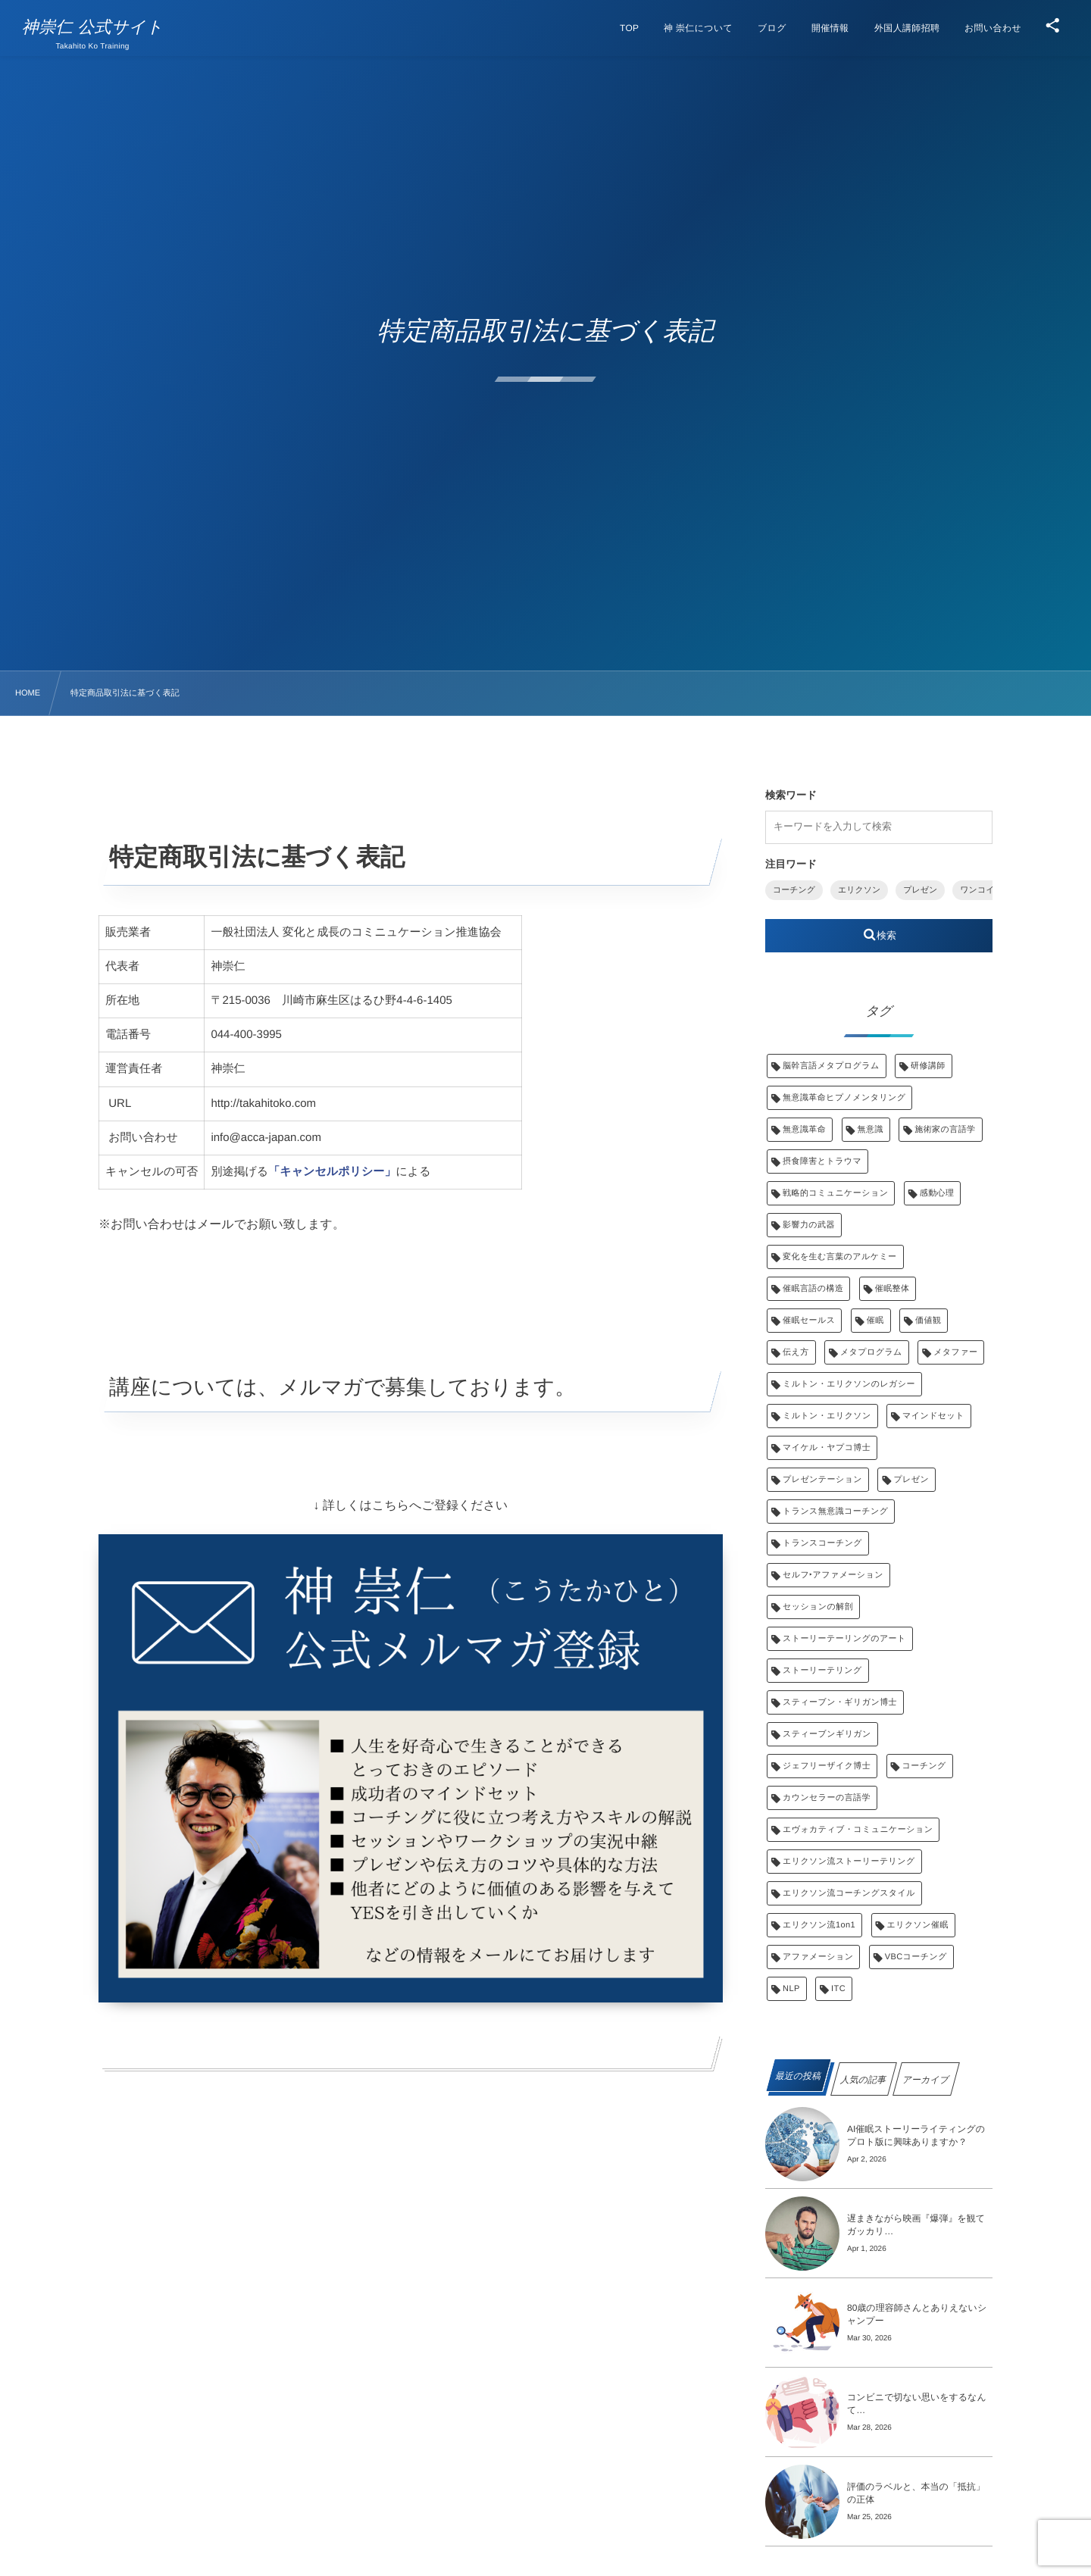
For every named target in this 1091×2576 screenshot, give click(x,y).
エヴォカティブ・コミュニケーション (858, 1829)
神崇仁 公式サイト (93, 27)
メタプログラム (871, 1352)
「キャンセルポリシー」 (331, 1171)
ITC (838, 1988)
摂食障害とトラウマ (822, 1161)
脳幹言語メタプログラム (831, 1066)
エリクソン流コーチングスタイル (849, 1893)
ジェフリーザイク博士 (827, 1766)
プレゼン (920, 890)
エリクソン (859, 890)
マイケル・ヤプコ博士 (827, 1447)
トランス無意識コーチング (835, 1511)
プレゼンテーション (822, 1479)
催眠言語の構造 (813, 1288)
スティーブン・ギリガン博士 (840, 1702)
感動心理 (937, 1193)
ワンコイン (981, 890)
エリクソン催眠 (918, 1925)
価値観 (928, 1320)
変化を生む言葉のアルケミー (840, 1256)
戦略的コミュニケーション (835, 1193)
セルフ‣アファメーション (833, 1575)
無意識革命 (804, 1129)
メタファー (955, 1352)
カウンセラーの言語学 (827, 1797)
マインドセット (933, 1416)
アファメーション (818, 1957)
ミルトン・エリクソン (827, 1416)
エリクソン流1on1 (819, 1925)
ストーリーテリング (822, 1670)
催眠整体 (892, 1288)
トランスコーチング (822, 1543)
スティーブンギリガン (827, 1734)
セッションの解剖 (818, 1607)
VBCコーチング (916, 1957)
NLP (791, 1988)
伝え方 (796, 1352)
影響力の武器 (809, 1225)
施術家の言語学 (944, 1129)
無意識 (870, 1129)
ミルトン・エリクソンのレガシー (849, 1384)
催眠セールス (809, 1320)
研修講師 (928, 1066)
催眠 (875, 1320)
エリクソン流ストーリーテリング (849, 1861)
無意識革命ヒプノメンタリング (844, 1097)
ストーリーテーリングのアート (844, 1638)
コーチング (794, 890)
